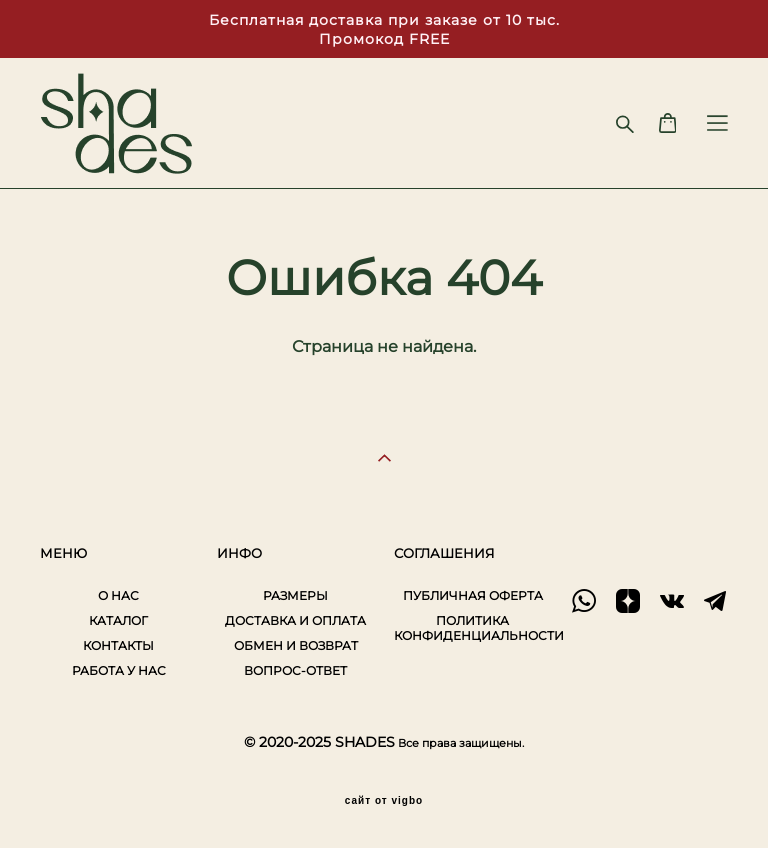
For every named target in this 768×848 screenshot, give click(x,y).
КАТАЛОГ (118, 620)
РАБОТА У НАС (119, 670)
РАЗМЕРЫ (295, 595)
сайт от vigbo (384, 801)
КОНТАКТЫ (118, 645)
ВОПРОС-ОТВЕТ (295, 670)
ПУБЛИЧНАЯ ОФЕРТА (473, 595)
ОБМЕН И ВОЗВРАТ (296, 645)
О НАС (118, 595)
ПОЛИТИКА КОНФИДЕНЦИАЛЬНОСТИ (479, 628)
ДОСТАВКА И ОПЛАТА (295, 620)
